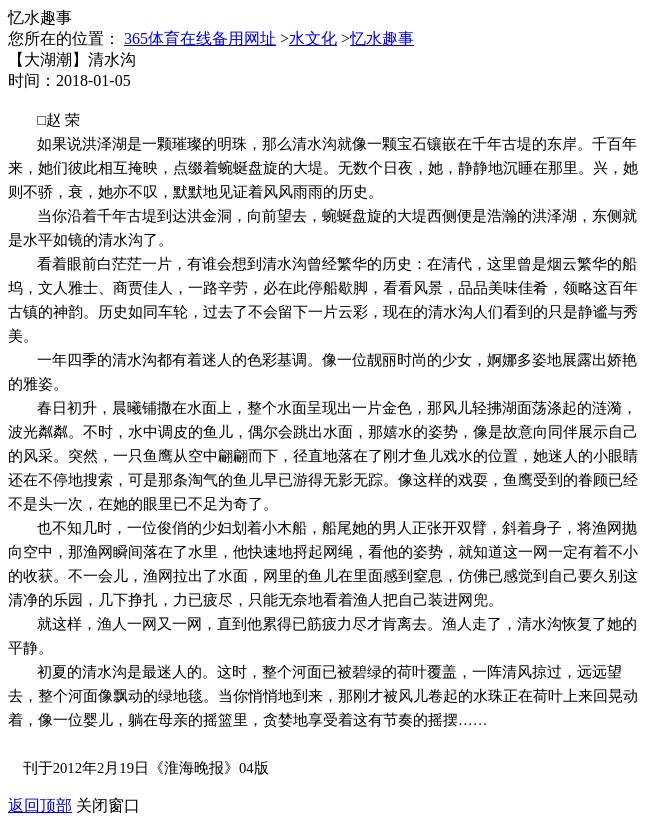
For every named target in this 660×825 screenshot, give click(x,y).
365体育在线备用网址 (200, 38)
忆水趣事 (382, 38)
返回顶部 (40, 805)
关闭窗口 (108, 805)
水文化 (313, 38)
